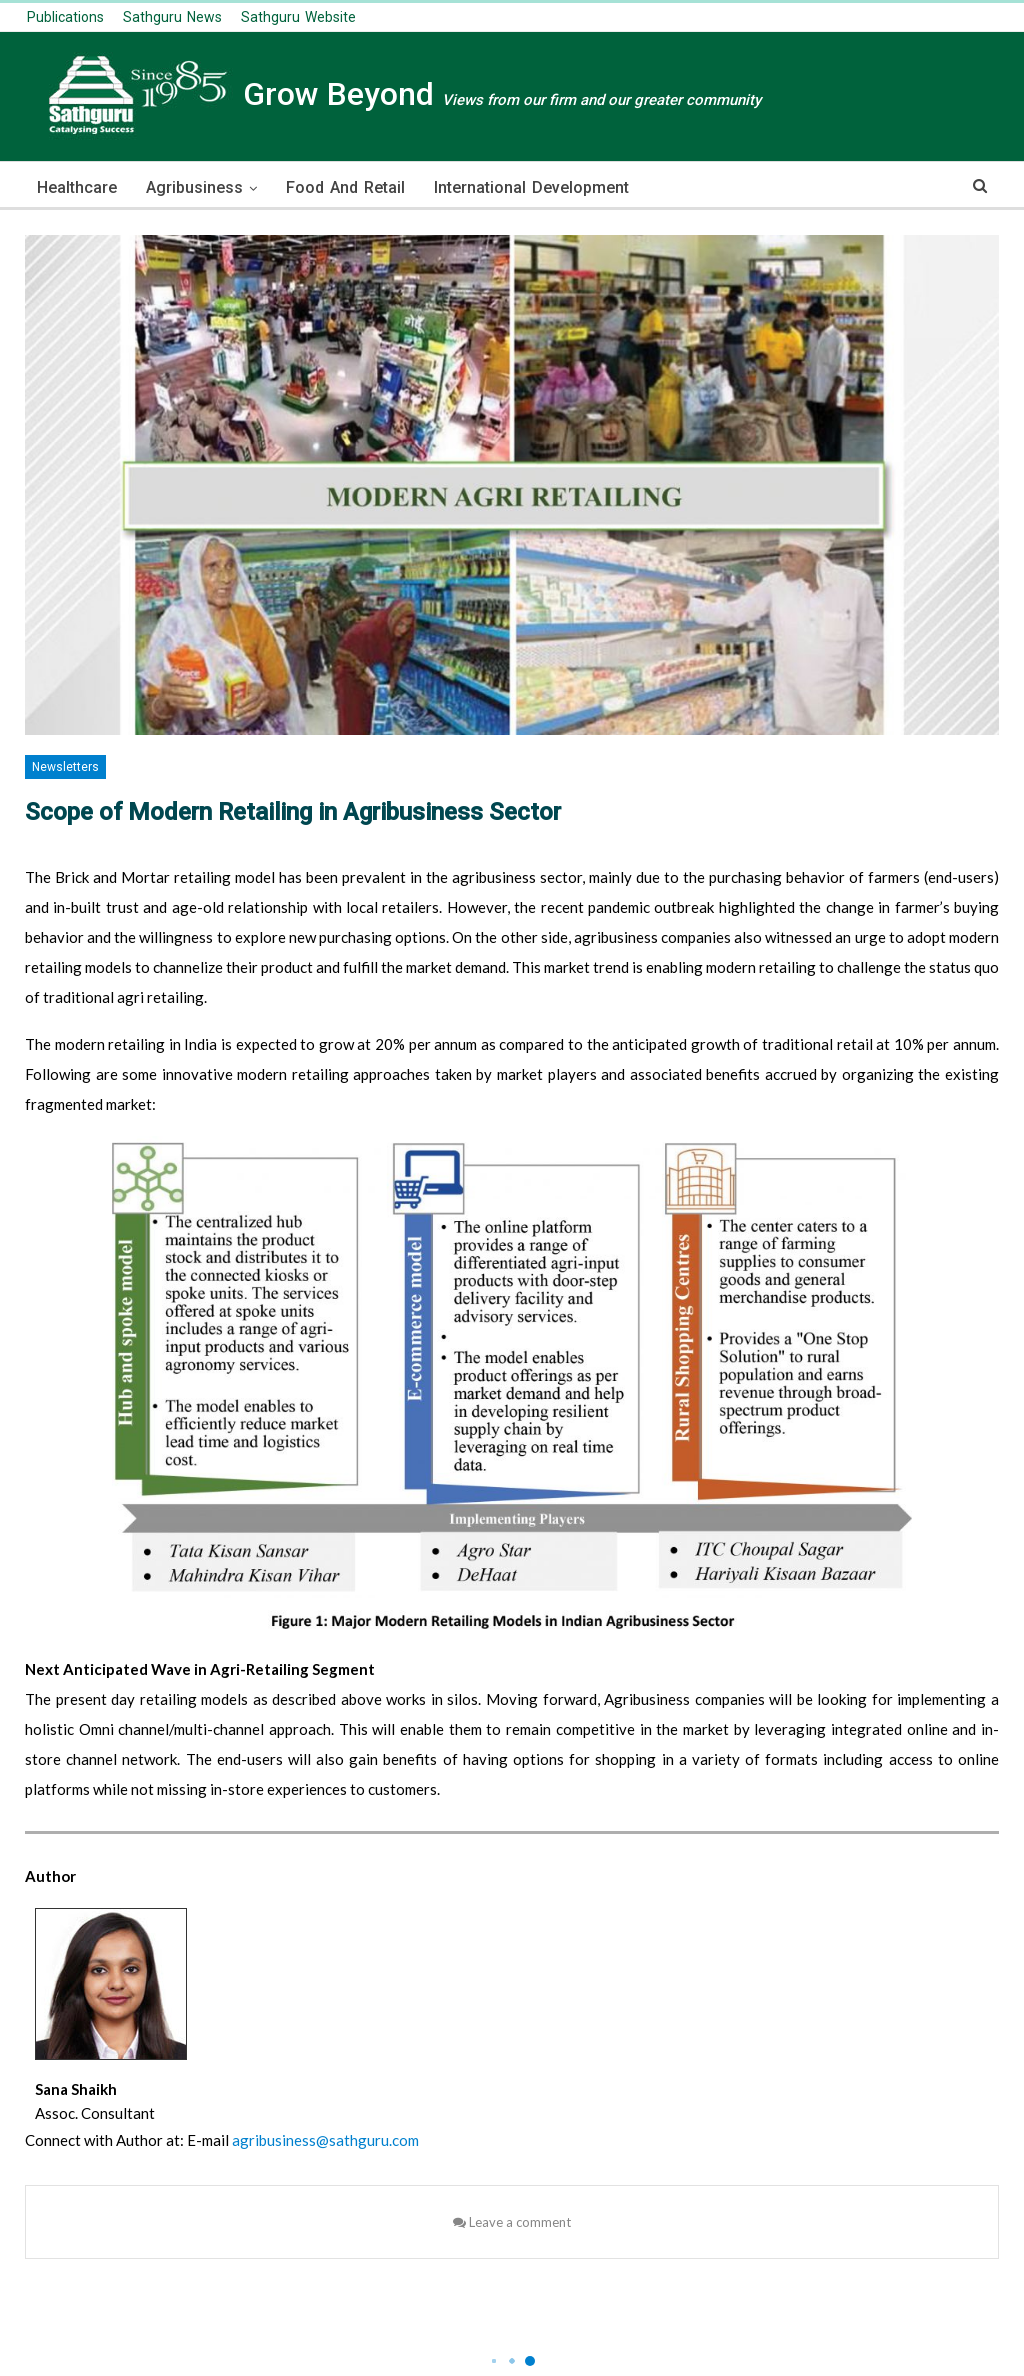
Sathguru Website (298, 17)
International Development (531, 187)
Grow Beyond (393, 94)
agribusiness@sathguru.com (325, 2140)
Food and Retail (345, 187)
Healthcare (77, 187)
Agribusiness (194, 187)
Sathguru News (172, 17)
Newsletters (65, 767)
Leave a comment (512, 2222)
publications (65, 17)
